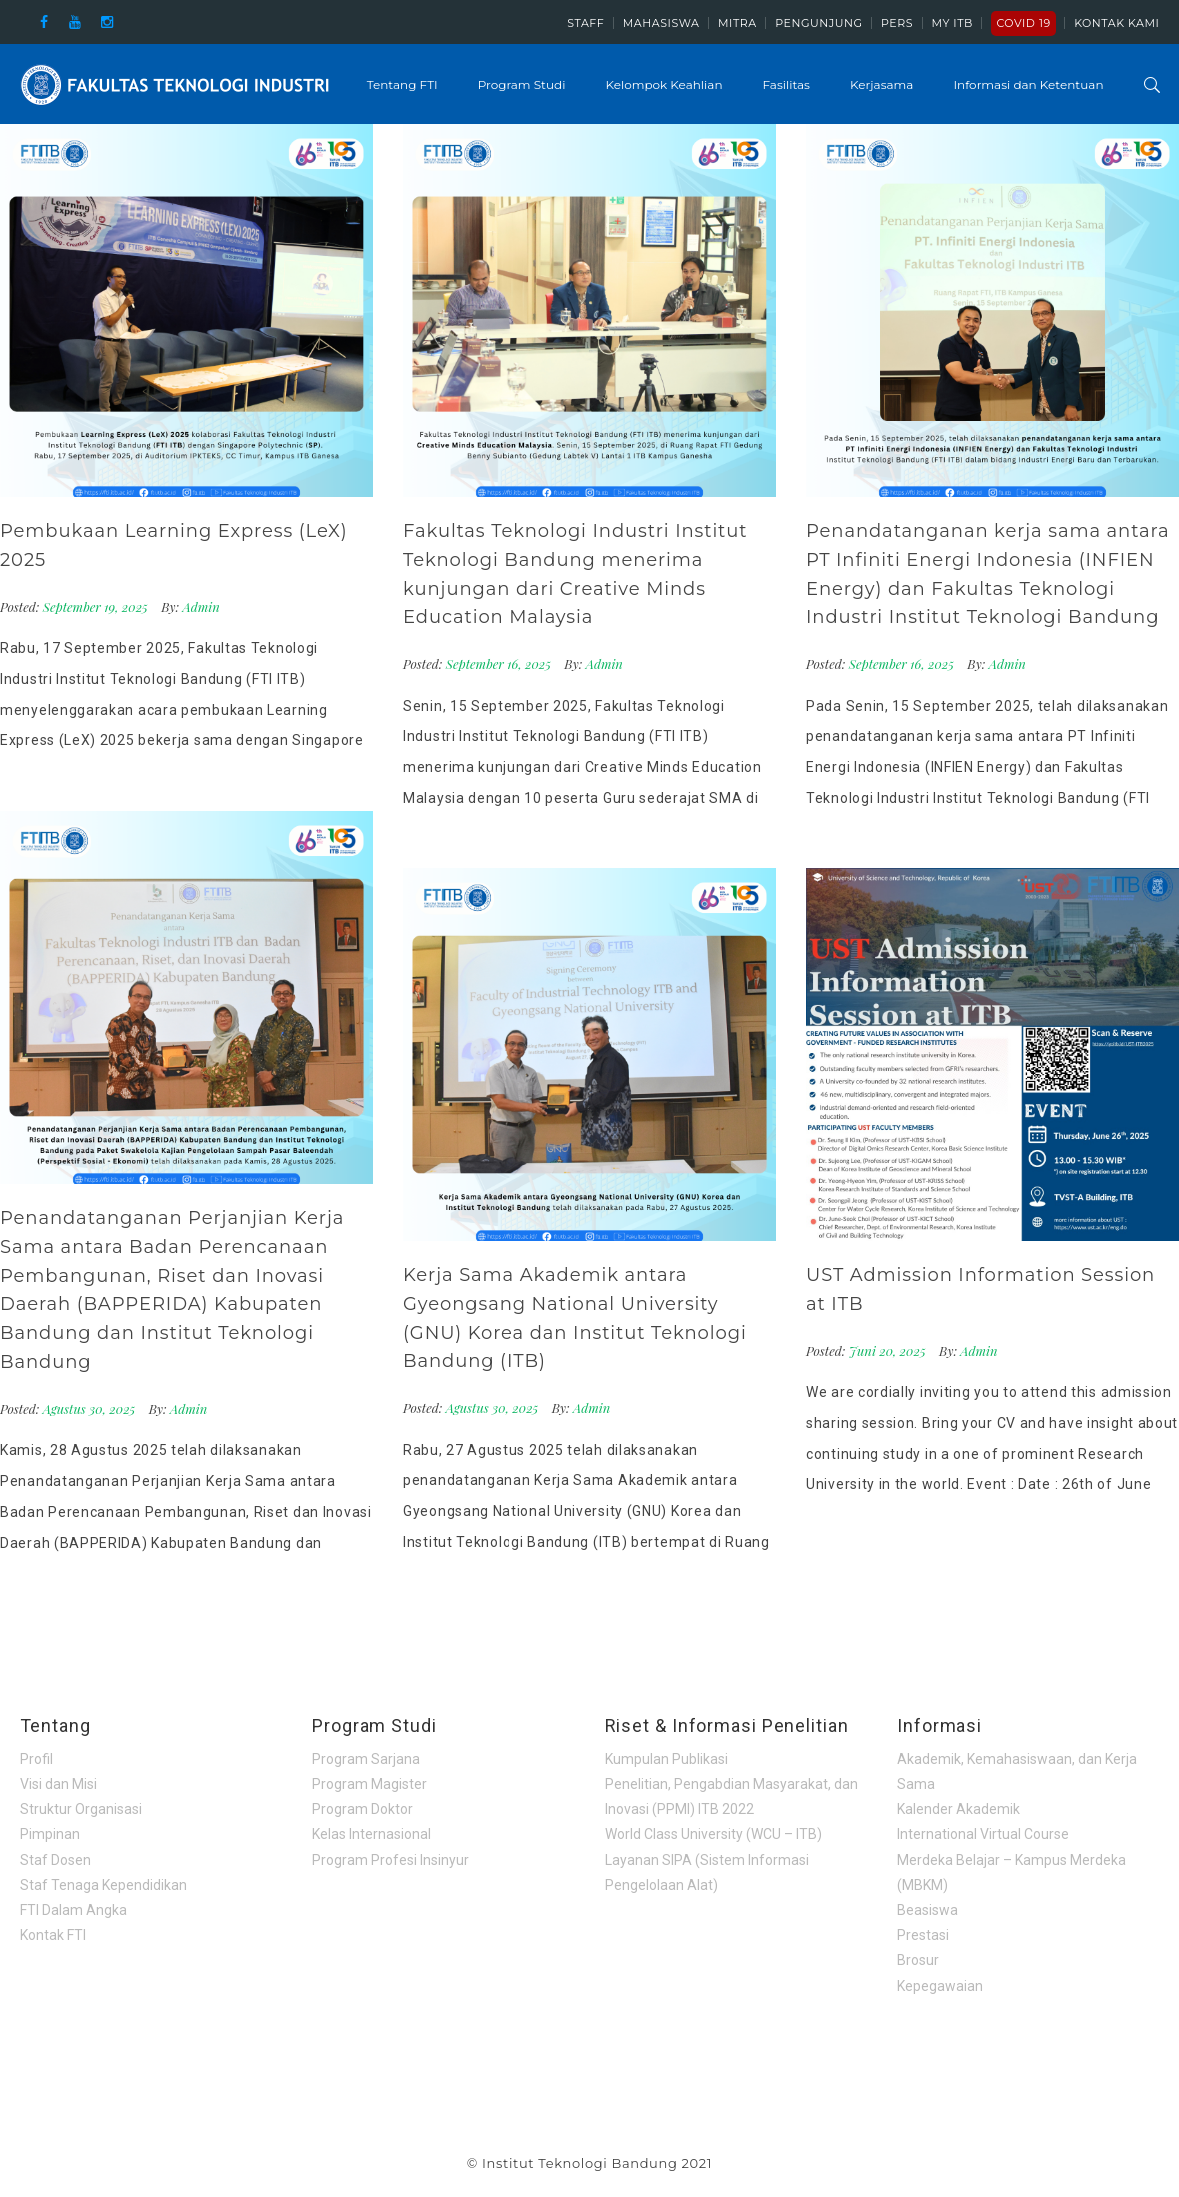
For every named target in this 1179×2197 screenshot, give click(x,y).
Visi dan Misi (58, 1784)
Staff (585, 23)
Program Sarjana (366, 1759)
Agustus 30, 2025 (91, 1408)
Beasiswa (927, 1910)
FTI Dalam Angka (73, 1910)
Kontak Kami (1116, 23)
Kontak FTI (53, 1935)
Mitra (737, 23)
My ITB (952, 23)
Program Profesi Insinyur (390, 1860)
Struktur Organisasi (81, 1809)
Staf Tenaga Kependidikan (103, 1885)
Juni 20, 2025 (889, 1350)
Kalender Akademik (958, 1809)
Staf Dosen (55, 1860)
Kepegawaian (940, 1986)
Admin (201, 606)
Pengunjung (818, 23)
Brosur (918, 1960)
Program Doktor (362, 1809)
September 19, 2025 (97, 606)
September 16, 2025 (500, 663)
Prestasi (923, 1935)
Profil (36, 1759)
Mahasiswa (661, 23)
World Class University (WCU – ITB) (713, 1834)
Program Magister (369, 1784)
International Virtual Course (983, 1834)
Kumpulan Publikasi (666, 1759)
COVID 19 (1023, 23)
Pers (897, 23)
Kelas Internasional (371, 1834)
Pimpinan (50, 1834)
